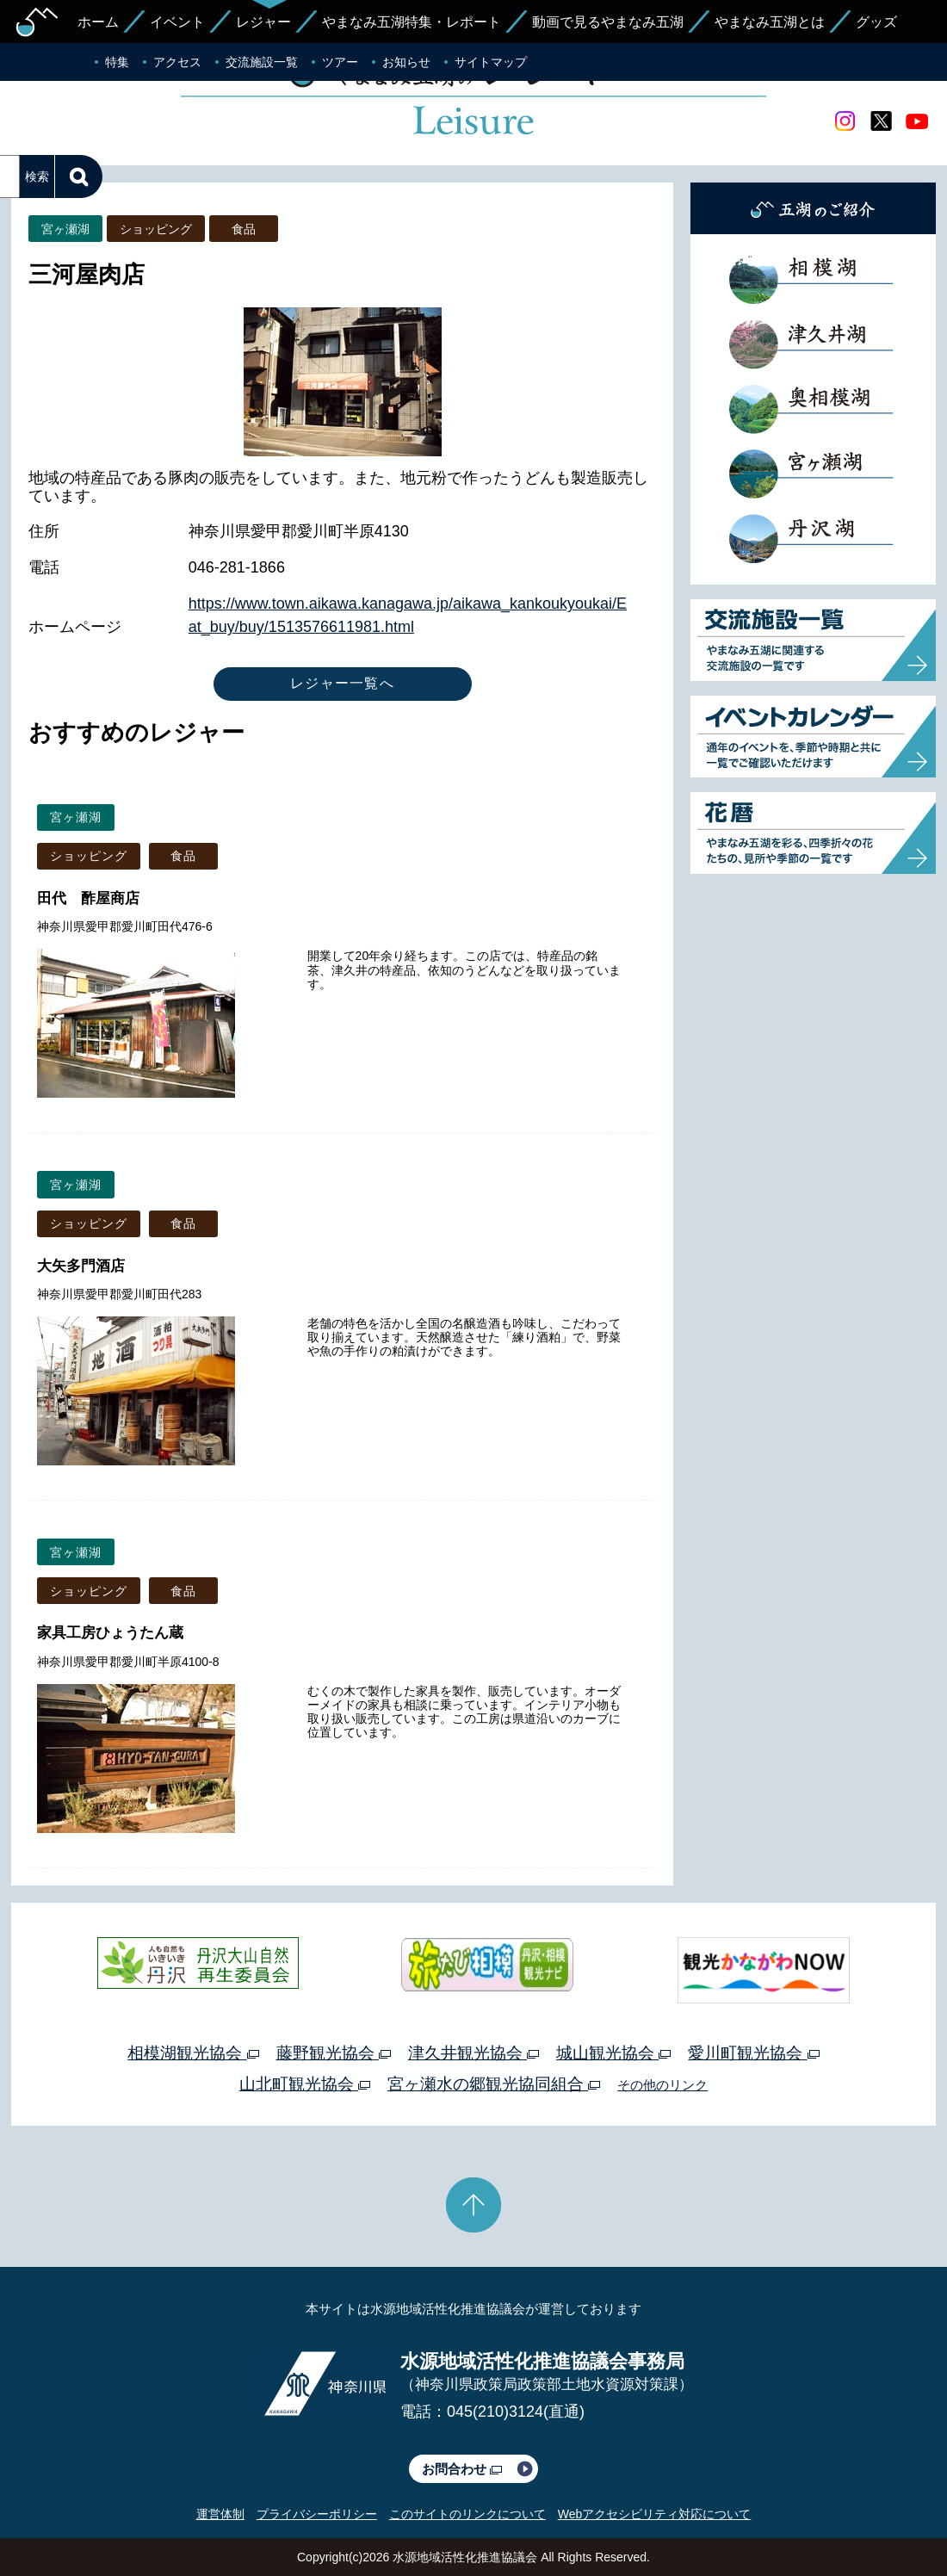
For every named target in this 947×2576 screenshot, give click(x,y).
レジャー (263, 22)
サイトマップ (491, 62)
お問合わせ (462, 2468)
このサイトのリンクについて (467, 2514)
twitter (881, 121)
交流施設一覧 (262, 62)
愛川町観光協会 (753, 2053)
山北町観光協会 (304, 2084)
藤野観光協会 (333, 2053)
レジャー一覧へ (342, 683)
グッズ (876, 22)
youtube (917, 121)
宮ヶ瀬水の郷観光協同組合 (493, 2084)
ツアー (340, 62)
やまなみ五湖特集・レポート (411, 22)
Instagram (844, 121)
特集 (117, 62)
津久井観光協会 (473, 2053)
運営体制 (220, 2514)
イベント (177, 22)
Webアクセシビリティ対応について (655, 2514)
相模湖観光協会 (192, 2053)
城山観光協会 (613, 2053)
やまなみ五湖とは (770, 22)
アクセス (177, 62)
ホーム (98, 22)
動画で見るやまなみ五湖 (608, 22)
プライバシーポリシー (317, 2514)
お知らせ (406, 62)
